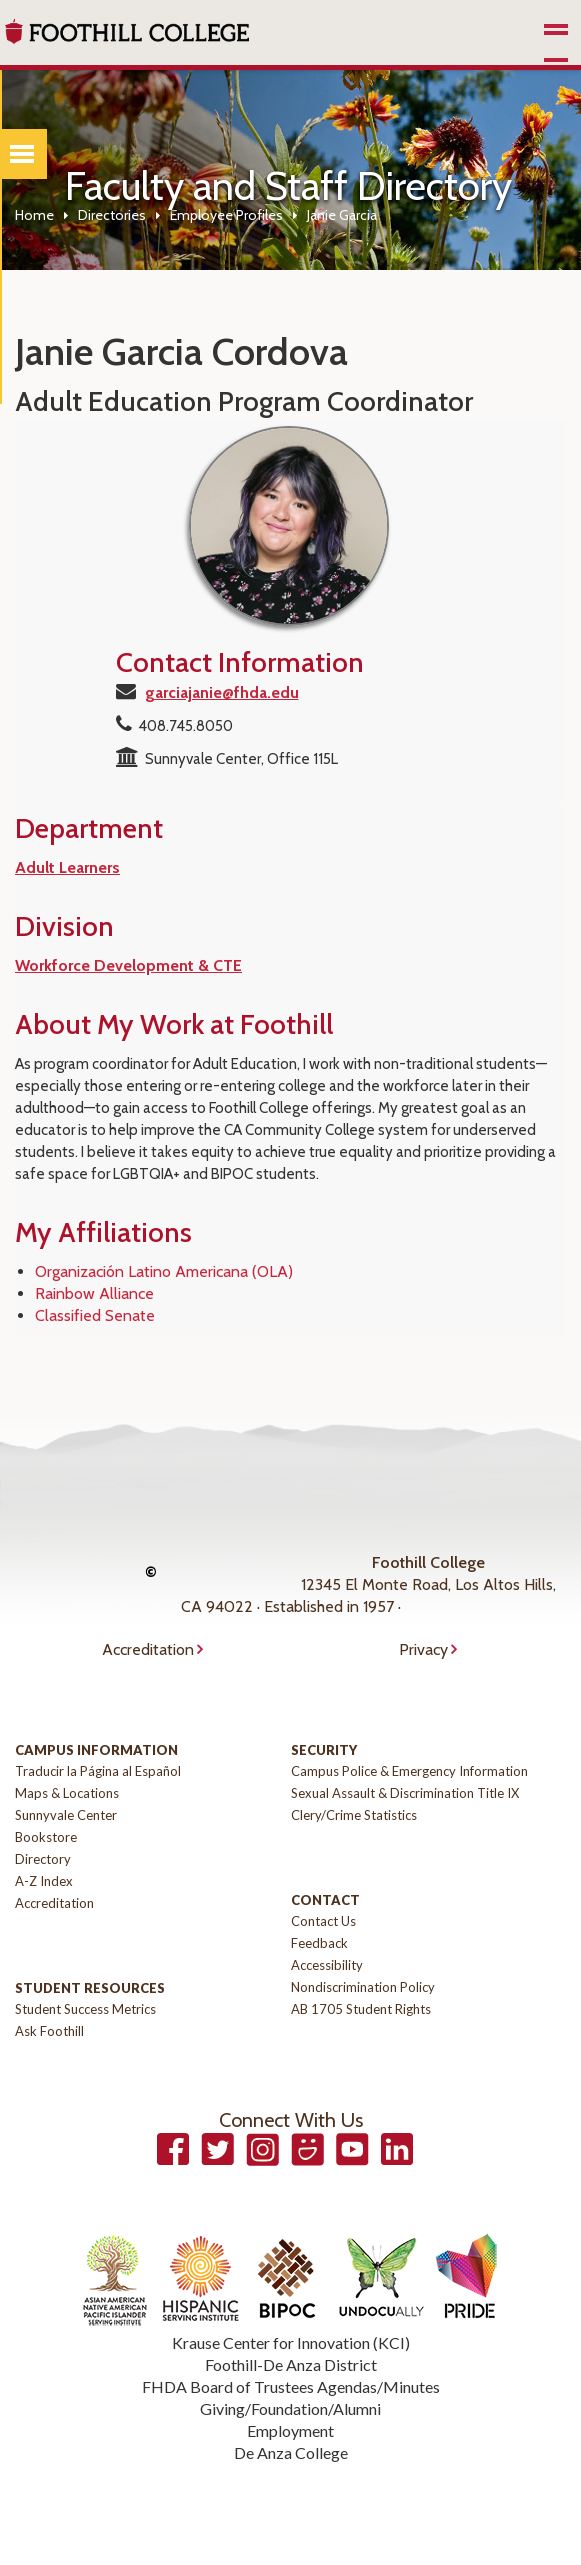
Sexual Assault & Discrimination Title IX (405, 1793)
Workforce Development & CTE (128, 965)
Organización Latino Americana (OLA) (164, 1271)
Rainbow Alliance (94, 1293)
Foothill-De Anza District (291, 2364)
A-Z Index (44, 1881)
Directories (112, 215)
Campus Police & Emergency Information (409, 1771)
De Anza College (291, 2452)
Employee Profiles (226, 215)
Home (34, 215)
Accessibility (327, 1965)
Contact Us (323, 1921)
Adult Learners (67, 867)
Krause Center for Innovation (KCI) (291, 2342)
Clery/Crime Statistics (354, 1815)
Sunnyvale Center (66, 1815)
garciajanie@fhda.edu (222, 692)
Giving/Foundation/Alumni (290, 2408)
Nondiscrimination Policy (363, 1987)
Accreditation (148, 1649)
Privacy (423, 1649)
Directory (43, 1859)
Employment (290, 2430)
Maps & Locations (67, 1793)
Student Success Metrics (85, 2009)
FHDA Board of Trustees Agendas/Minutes (291, 2386)
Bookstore (46, 1837)
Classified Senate (95, 1315)
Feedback (319, 1943)
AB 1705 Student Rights (361, 2009)
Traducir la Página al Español (98, 1771)
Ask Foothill (49, 2031)
